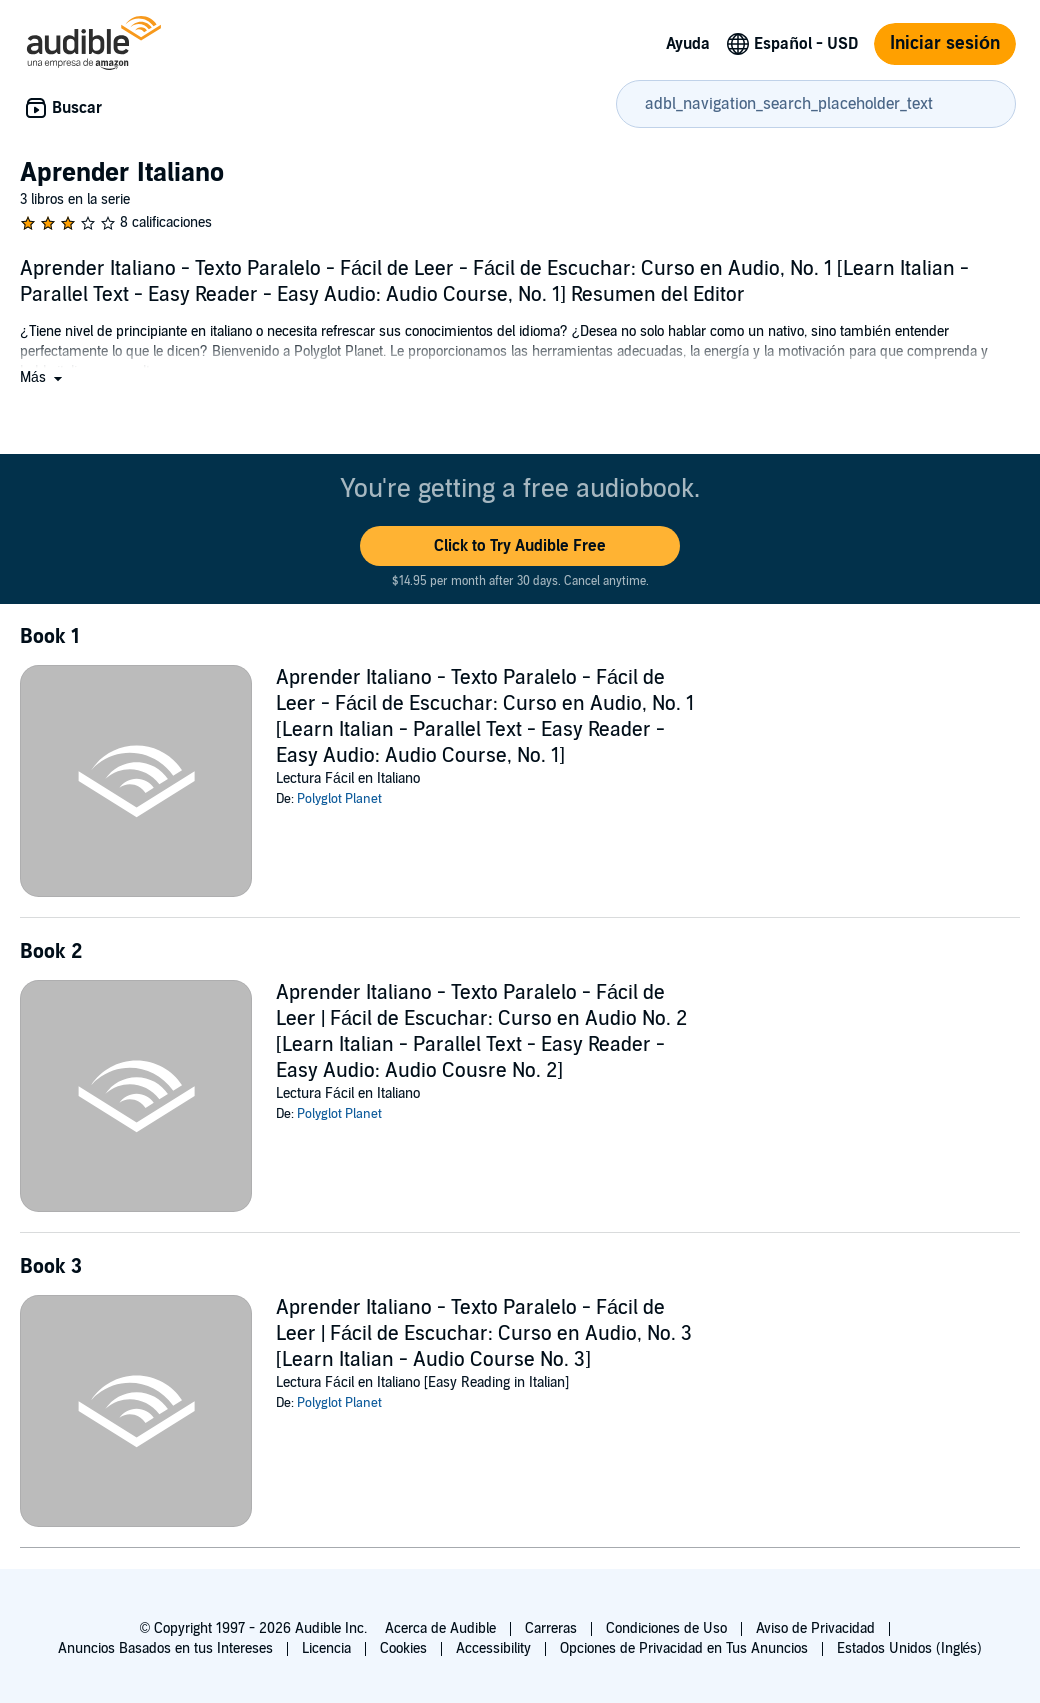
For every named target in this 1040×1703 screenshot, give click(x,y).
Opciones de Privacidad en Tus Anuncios (684, 1648)
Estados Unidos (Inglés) (910, 1648)
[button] (43, 377)
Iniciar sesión (945, 43)
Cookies (403, 1648)
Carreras (551, 1628)
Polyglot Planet (339, 799)
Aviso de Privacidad (815, 1628)
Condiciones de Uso (666, 1628)
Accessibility (493, 1648)
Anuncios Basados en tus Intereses (165, 1648)
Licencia (326, 1648)
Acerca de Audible (440, 1628)
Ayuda (688, 44)
